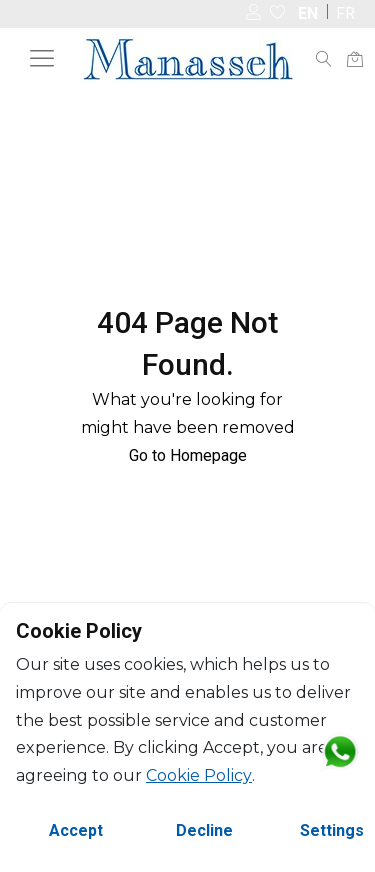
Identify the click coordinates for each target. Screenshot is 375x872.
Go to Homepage (188, 455)
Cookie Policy (199, 775)
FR (345, 13)
